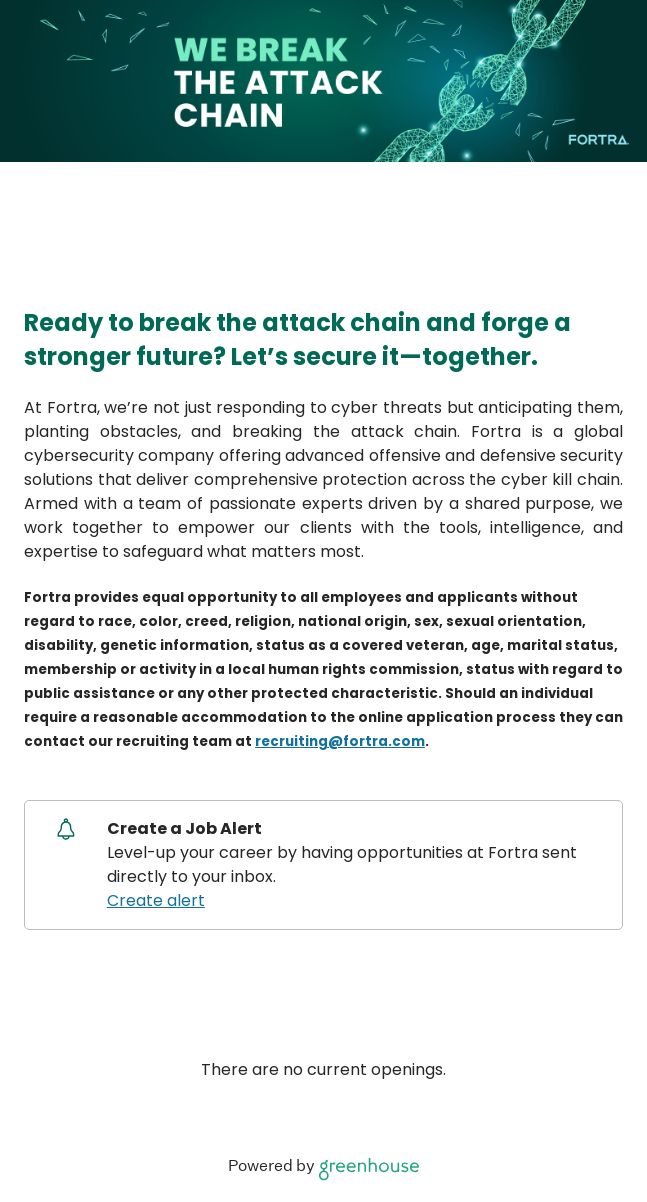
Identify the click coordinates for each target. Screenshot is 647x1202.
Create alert (156, 900)
